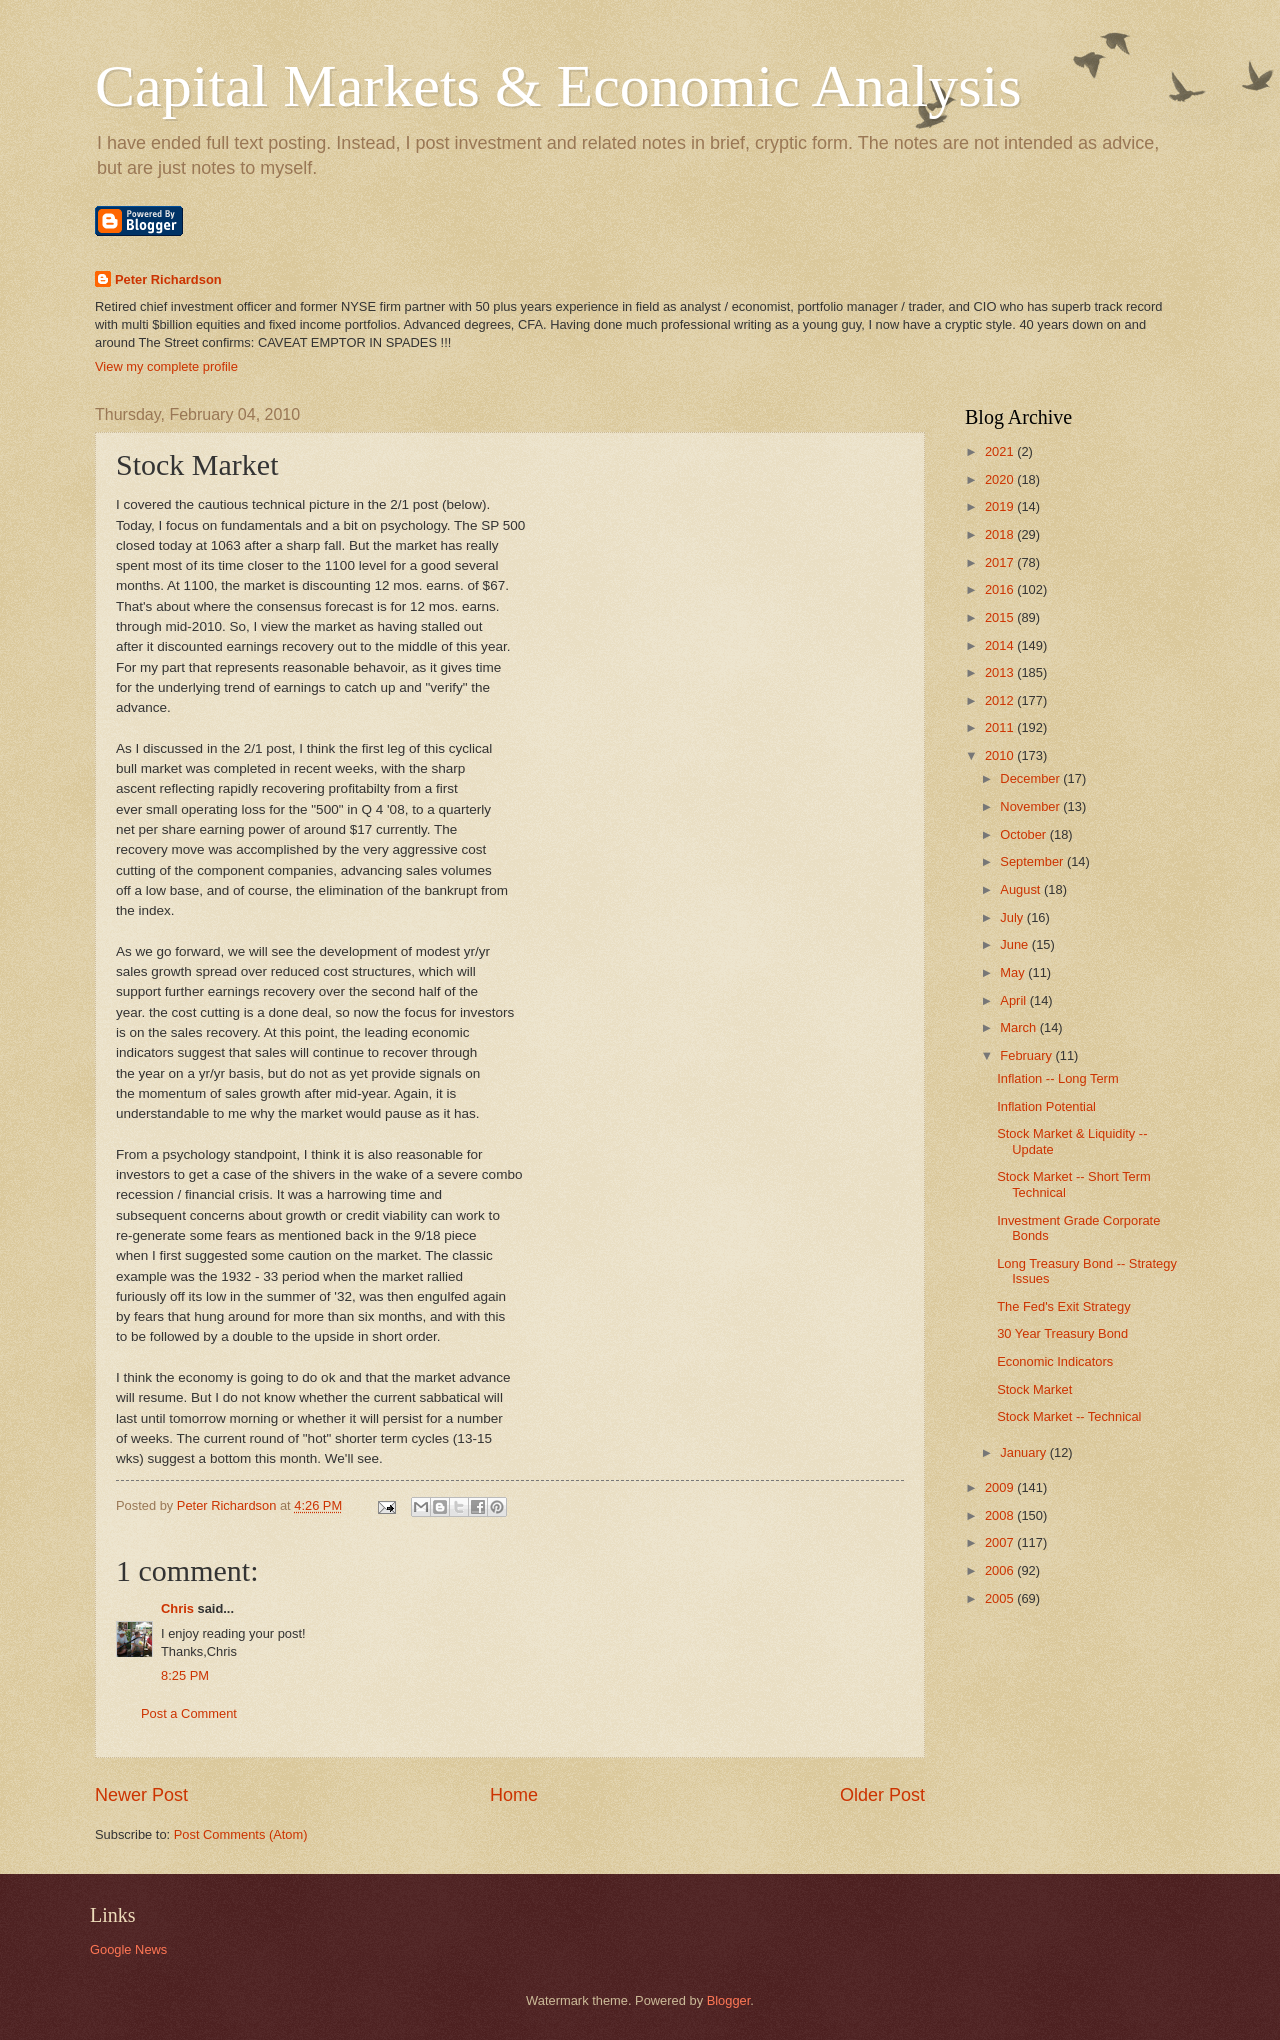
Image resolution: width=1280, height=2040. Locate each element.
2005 (1001, 1598)
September (1033, 861)
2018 (1001, 534)
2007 (1001, 1542)
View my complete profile (166, 366)
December (1031, 778)
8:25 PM (185, 1675)
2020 (1001, 479)
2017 (1001, 562)
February (1027, 1055)
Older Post (882, 1795)
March (1019, 1027)
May (1014, 972)
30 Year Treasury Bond (1062, 1333)
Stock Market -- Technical (1069, 1416)
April (1014, 1000)
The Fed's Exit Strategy (1063, 1306)
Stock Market (1034, 1389)
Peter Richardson (168, 279)
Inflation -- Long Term (1057, 1078)
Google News (128, 1949)
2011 (1001, 727)
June (1016, 944)
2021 (1001, 451)
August (1022, 889)
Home (514, 1795)
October (1024, 834)
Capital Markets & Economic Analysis (558, 86)
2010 (1001, 755)
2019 (1001, 506)
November (1031, 806)
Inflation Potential (1046, 1106)
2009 (1001, 1487)
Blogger (729, 2000)
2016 (1001, 589)
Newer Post (141, 1795)
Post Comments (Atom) (241, 1834)
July (1013, 917)
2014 (1001, 645)
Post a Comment (189, 1713)
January (1024, 1452)
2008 (1001, 1515)
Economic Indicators (1055, 1361)
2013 (1001, 672)
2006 (1001, 1570)
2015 (1001, 617)
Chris (177, 1608)
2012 (1001, 700)
